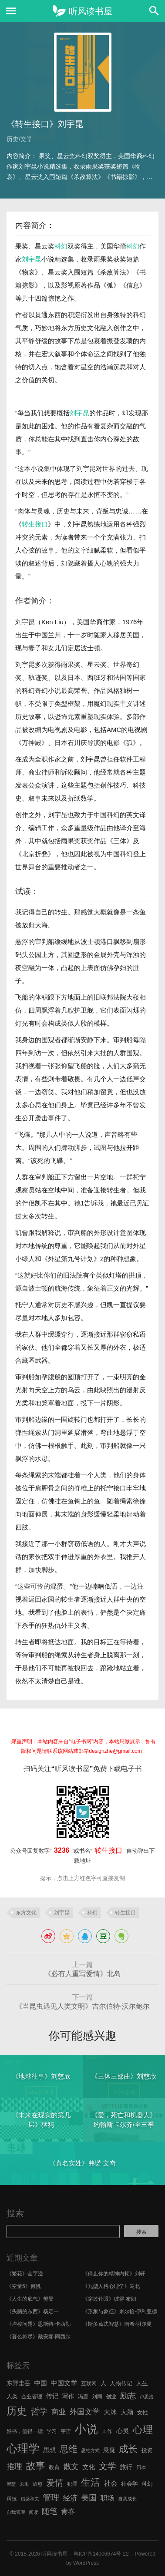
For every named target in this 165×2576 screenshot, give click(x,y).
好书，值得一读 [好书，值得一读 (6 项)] (25, 2431)
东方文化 (26, 1913)
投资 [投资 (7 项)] (147, 2450)
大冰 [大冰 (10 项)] (110, 2412)
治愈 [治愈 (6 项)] (37, 2484)
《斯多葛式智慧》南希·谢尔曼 (117, 2324)
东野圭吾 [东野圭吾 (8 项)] (18, 2383)
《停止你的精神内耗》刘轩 (114, 2274)
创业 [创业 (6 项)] (111, 2397)
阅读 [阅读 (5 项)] (33, 2512)
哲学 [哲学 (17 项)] (38, 2411)
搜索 (15, 2213)
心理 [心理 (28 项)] (143, 2429)
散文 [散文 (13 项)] (71, 2466)
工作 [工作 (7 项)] (107, 2431)
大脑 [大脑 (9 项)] (127, 2412)
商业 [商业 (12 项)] (58, 2412)
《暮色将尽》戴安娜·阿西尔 (39, 2337)
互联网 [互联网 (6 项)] (89, 2384)
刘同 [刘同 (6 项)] (97, 2397)
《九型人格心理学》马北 (111, 2286)
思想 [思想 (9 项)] (49, 2450)
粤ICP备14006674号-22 (101, 2554)
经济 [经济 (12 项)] (70, 2498)
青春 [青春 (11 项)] (68, 2511)
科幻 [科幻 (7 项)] (147, 2483)
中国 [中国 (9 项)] (40, 2383)
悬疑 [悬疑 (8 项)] (109, 2450)
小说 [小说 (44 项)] (86, 2429)
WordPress (86, 2563)
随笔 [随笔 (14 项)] (49, 2511)
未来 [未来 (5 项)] (24, 2484)
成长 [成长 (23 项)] (128, 2449)
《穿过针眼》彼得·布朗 (109, 2299)
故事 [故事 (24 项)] (35, 2465)
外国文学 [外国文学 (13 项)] (85, 2411)
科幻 (60, 246)
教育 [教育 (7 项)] (54, 2467)
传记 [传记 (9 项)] (52, 2396)
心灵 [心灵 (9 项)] (122, 2430)
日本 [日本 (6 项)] (141, 2467)
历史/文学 (20, 139)
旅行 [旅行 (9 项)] (126, 2466)
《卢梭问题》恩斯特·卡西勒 (39, 2324)
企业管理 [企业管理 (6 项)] (31, 2397)
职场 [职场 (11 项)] (107, 2498)
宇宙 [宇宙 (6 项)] (66, 2431)
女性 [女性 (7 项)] (142, 2412)
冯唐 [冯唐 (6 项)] (83, 2397)
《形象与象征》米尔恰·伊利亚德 (120, 2311)
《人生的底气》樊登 (30, 2299)
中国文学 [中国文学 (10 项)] (64, 2383)
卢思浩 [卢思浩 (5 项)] (147, 2396)
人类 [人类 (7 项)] (12, 2396)
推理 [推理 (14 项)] (14, 2466)
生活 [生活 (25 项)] (91, 2482)
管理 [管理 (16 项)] (51, 2497)
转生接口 (35, 524)
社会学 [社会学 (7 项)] (129, 2483)
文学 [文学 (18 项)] (107, 2466)
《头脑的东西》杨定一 (33, 2311)
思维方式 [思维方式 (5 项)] (90, 2450)
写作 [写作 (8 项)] (68, 2396)
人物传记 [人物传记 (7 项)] (121, 2383)
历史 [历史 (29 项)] (17, 2411)
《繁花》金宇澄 (25, 2274)
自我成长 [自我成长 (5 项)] (127, 2498)
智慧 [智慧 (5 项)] (11, 2484)
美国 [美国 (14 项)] (89, 2497)
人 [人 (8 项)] (103, 2383)
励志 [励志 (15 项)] (128, 2395)
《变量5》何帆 (24, 2286)
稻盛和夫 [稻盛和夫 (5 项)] (29, 2498)
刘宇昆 (31, 259)
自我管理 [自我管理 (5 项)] (16, 2512)
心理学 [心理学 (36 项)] (23, 2448)
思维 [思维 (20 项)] (68, 2449)
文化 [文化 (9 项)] (88, 2466)
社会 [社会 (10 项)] (111, 2483)
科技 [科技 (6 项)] (12, 2499)
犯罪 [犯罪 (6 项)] (72, 2484)
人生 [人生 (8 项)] (142, 2383)
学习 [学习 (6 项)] (52, 2431)
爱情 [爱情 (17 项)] (55, 2482)
